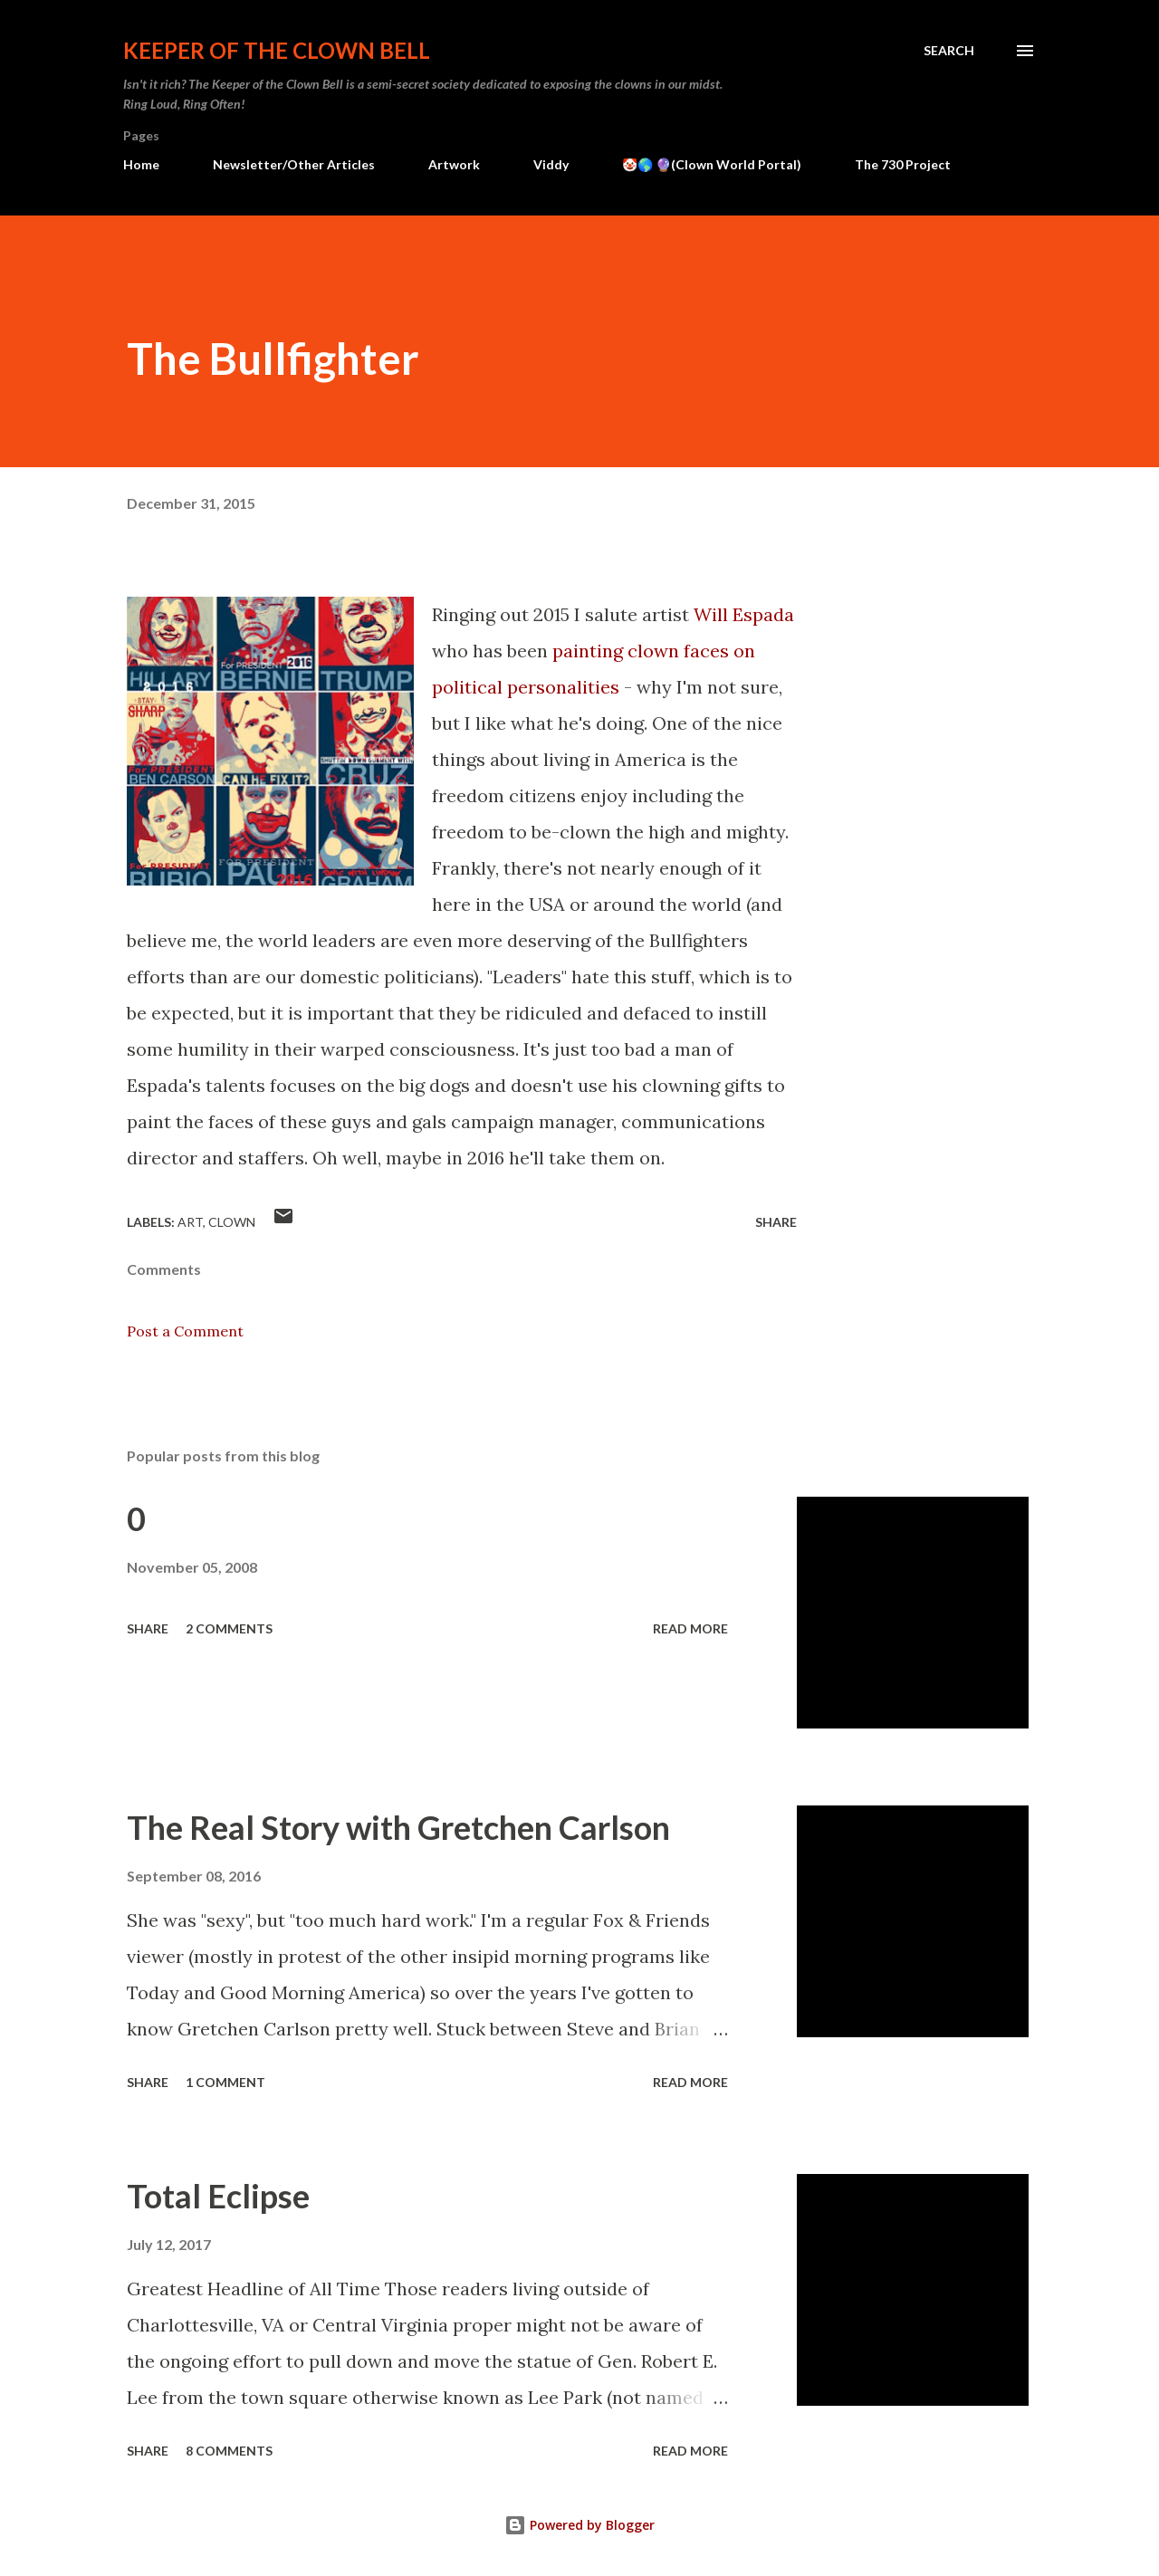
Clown (231, 1222)
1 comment (225, 2082)
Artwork (454, 164)
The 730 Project (903, 164)
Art (190, 1222)
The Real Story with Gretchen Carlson (398, 1827)
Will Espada (744, 614)
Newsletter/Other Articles (294, 164)
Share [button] (776, 1222)
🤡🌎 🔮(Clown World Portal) (711, 164)
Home (141, 164)
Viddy (551, 164)
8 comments (229, 2450)
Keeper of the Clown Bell (276, 50)
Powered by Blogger (579, 2524)
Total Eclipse (218, 2196)
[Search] (949, 51)
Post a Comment (185, 1331)
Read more (690, 1628)
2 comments (229, 1628)
